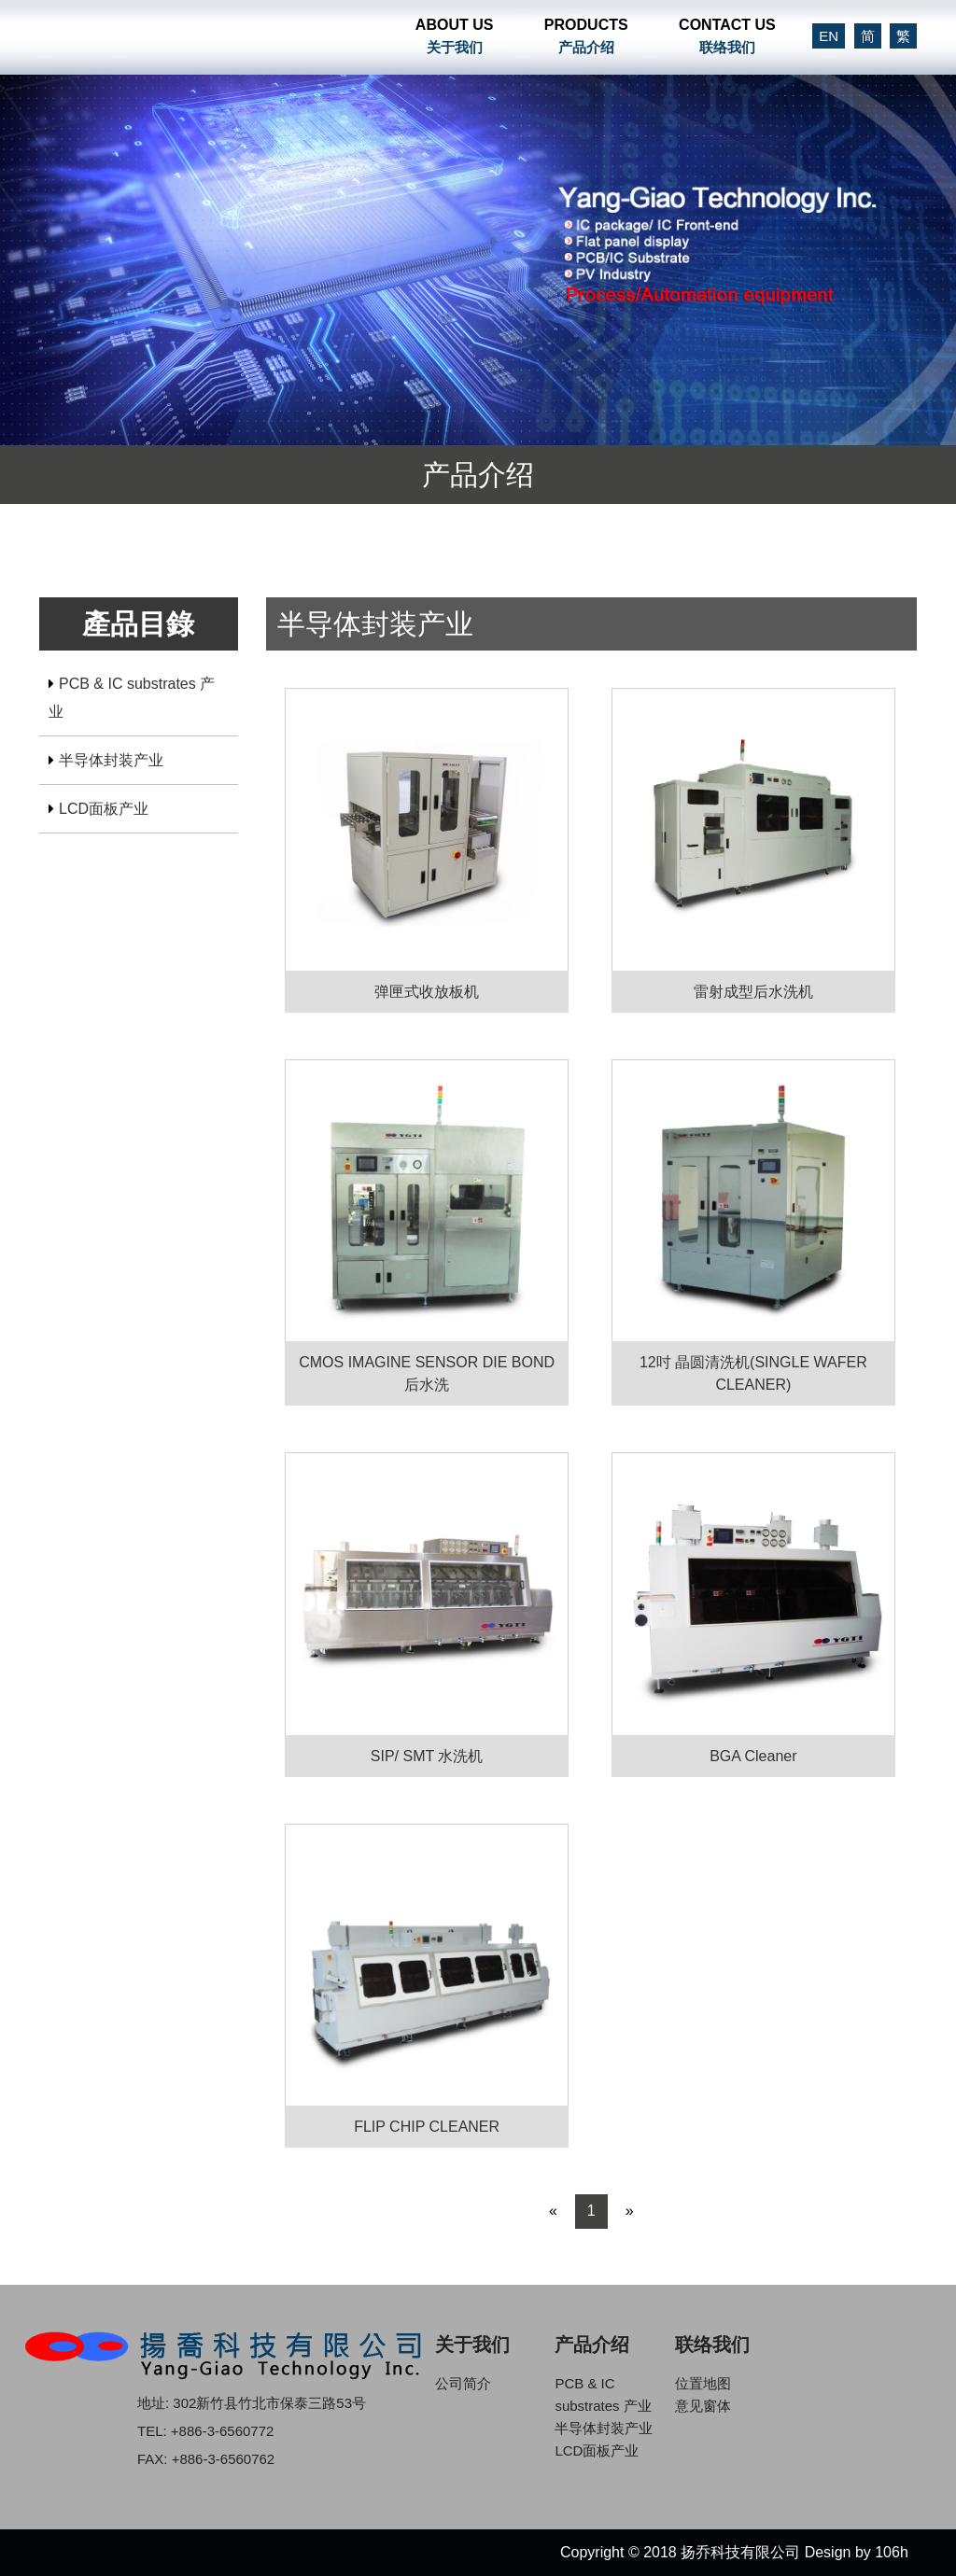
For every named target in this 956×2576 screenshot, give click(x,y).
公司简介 (463, 2383)
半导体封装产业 (111, 760)
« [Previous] (553, 2211)
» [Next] (630, 2211)
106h (891, 2552)
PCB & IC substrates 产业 (132, 698)
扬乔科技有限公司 (186, 37)
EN (828, 36)
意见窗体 (703, 2406)
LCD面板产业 (103, 809)
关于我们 (472, 2344)
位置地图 (703, 2383)
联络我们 (712, 2344)
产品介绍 (592, 2344)
